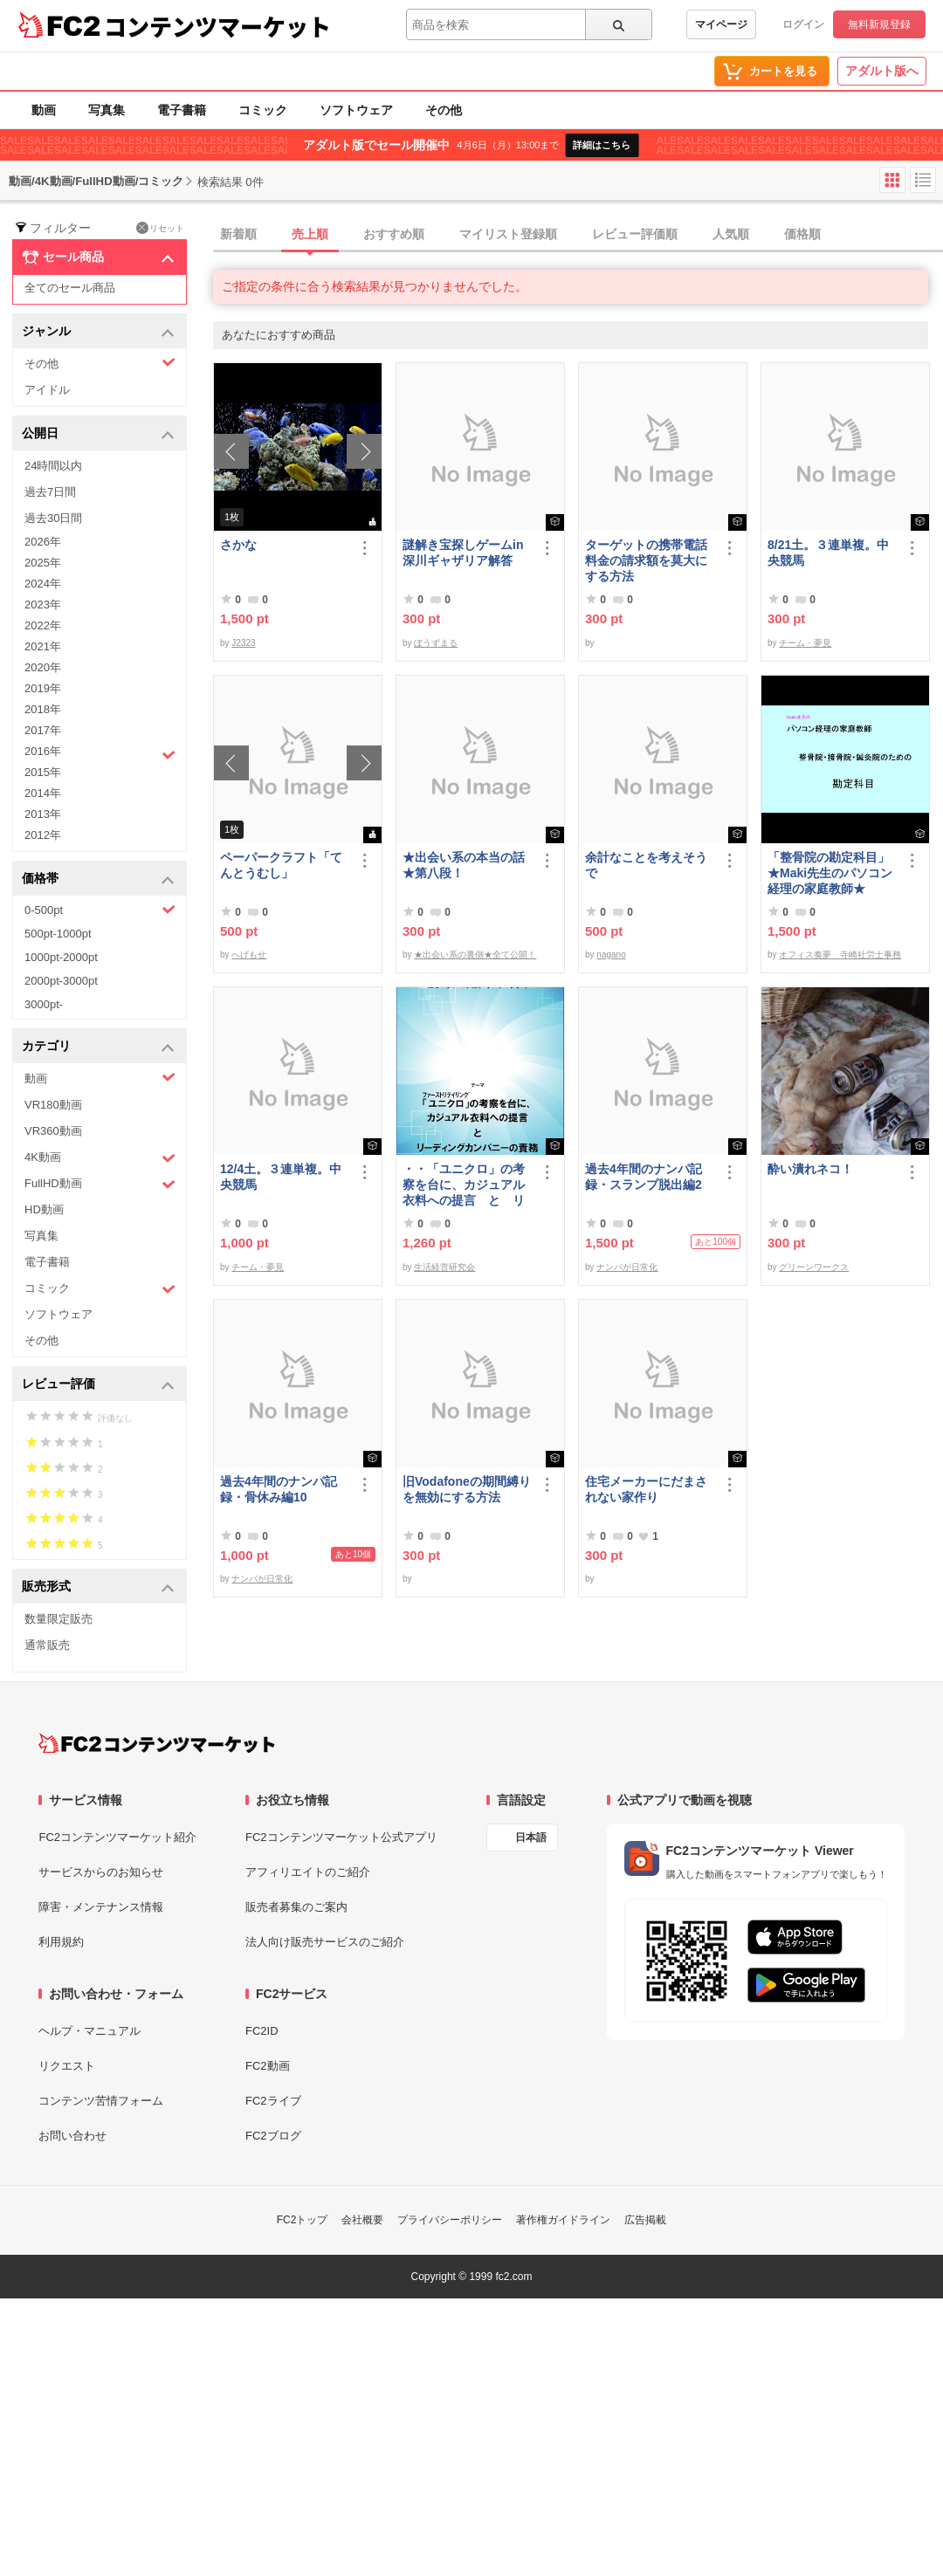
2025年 (42, 562)
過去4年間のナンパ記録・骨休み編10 (278, 1489)
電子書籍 (181, 110)
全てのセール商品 (69, 287)
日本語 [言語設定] (531, 1837)
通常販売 (47, 1645)
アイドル (47, 389)
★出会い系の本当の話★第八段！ (464, 865)
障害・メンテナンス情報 (100, 1906)
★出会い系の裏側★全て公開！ (475, 954)
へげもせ (248, 954)
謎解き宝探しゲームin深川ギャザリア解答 (463, 552)
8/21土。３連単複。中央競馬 (828, 552)
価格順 (802, 234)
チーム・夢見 (805, 643)
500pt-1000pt (58, 933)
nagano (610, 954)
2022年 (42, 625)
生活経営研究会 (444, 1267)
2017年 (42, 730)
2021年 (42, 646)
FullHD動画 (100, 1184)
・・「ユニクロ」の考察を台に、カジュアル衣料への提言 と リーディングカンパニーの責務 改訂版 (464, 1185)
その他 (443, 110)
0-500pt (100, 910)
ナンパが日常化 (626, 1267)
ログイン (803, 24)
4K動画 (100, 1158)
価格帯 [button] (98, 879)
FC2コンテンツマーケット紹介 (117, 1837)
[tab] (578, 234)
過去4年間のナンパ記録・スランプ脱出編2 (643, 1177)
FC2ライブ (273, 2100)
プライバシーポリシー (449, 2220)
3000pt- (43, 1004)
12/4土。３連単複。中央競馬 (280, 1177)
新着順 (238, 234)
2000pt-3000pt (61, 980)
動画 (43, 110)
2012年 (42, 834)
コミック (262, 110)
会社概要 (362, 2220)
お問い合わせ (72, 2135)
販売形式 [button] (98, 1587)
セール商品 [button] (98, 257)
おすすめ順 (393, 234)
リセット (160, 228)
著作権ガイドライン (563, 2220)
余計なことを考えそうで (646, 865)
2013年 (42, 814)
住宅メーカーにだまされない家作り (646, 1489)
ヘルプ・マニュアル (89, 2030)
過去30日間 (53, 518)
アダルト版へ (882, 71)
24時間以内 (53, 465)
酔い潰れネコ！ (810, 1169)
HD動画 (44, 1209)
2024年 (42, 583)
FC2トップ (302, 2220)
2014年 (42, 793)
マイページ (721, 24)
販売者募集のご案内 (296, 1906)
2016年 (100, 753)
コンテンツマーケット (217, 26)
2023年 (42, 604)
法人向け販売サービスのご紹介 (324, 1941)
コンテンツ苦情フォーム (100, 2100)
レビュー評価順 (635, 234)
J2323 (243, 643)
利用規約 (61, 1941)
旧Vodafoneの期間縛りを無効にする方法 (467, 1489)
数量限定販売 (58, 1618)
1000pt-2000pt (61, 957)
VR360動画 (53, 1130)
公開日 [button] (98, 434)
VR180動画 (53, 1104)
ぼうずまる (436, 643)
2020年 (42, 667)
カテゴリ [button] (98, 1047)
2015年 (42, 772)
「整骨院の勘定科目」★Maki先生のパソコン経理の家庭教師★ (829, 873)
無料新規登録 (879, 24)
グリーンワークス (814, 1267)
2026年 (42, 541)
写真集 (106, 110)
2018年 (42, 709)
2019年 (42, 688)
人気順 (730, 234)
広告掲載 (645, 2220)
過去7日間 (50, 491)
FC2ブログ (273, 2135)
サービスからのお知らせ (100, 1872)
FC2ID (262, 2030)
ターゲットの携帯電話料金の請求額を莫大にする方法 (646, 560)
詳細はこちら (601, 145)
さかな (238, 545)
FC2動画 (267, 2065)
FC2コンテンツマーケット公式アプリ (341, 1837)
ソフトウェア (356, 110)
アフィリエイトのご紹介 (307, 1872)
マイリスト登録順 (508, 234)
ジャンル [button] (98, 332)
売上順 (310, 234)
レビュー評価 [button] (98, 1385)
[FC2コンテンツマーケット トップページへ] (156, 1743)
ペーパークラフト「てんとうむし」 (281, 865)
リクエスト (66, 2065)
